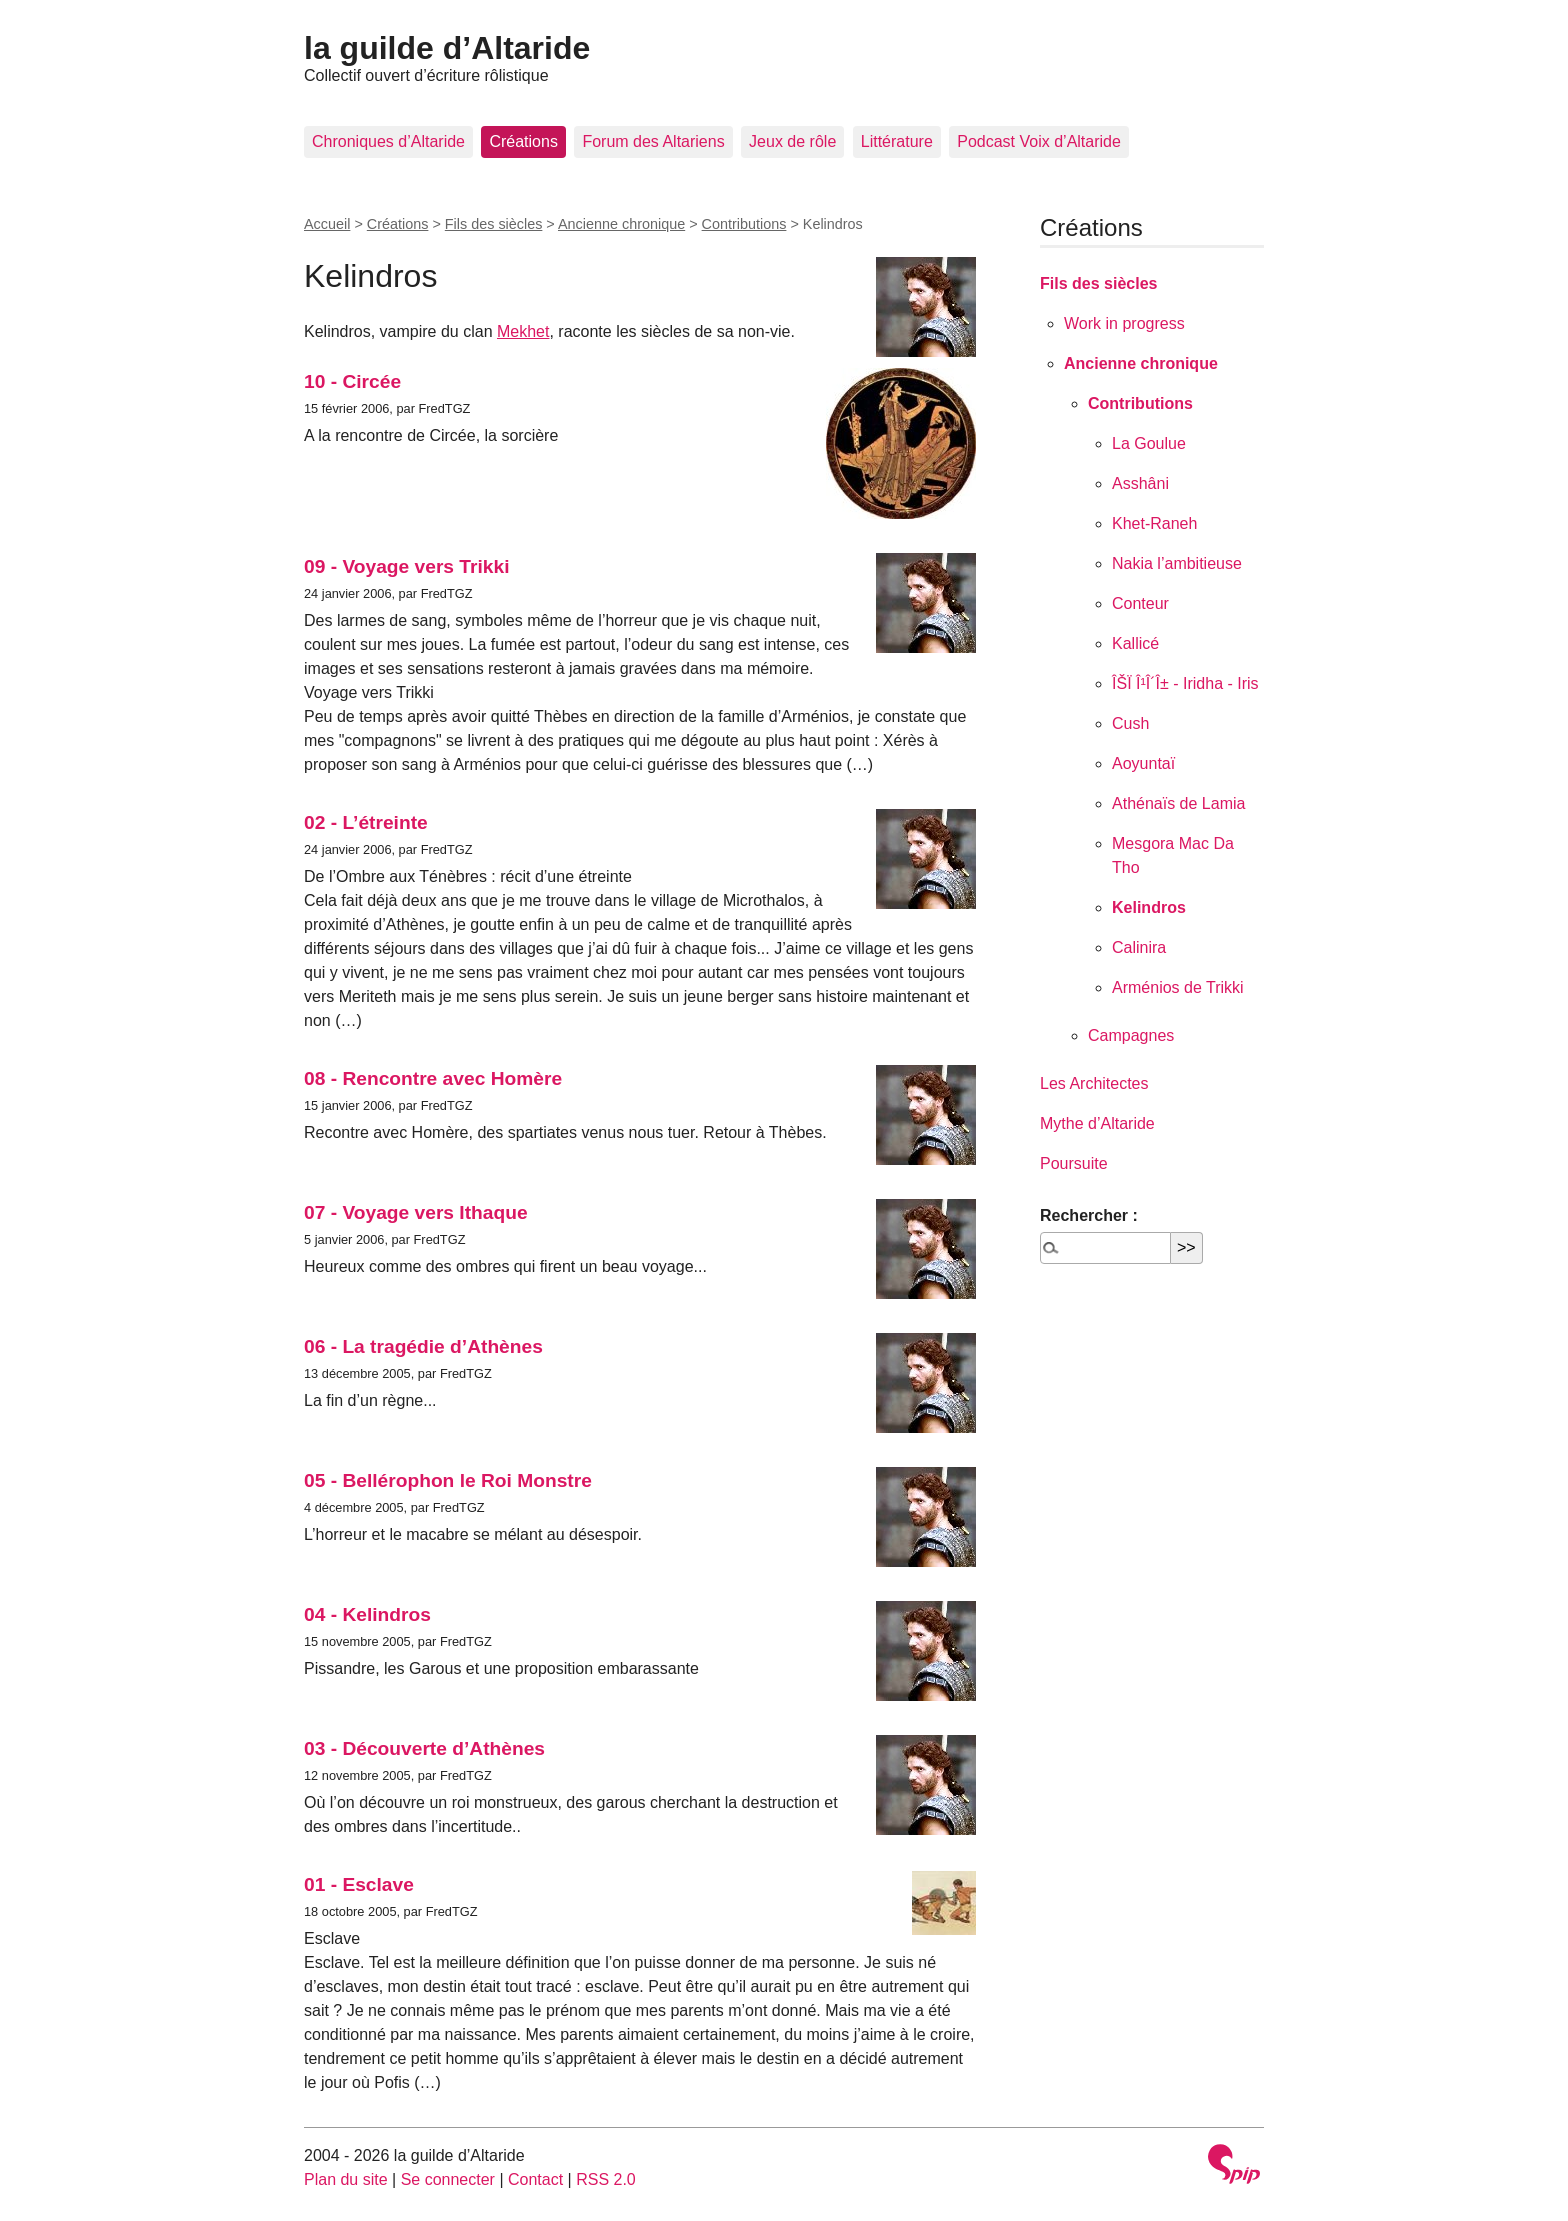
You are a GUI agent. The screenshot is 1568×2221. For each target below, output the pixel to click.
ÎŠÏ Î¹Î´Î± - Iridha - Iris (1185, 683)
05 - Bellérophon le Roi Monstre (448, 1480)
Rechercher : (1089, 1215)
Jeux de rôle (792, 141)
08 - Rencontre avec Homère (433, 1078)
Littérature (897, 141)
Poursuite (1074, 1163)
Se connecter (448, 2179)
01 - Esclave (359, 1884)
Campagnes (1131, 1035)
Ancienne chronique (621, 224)
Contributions (744, 224)
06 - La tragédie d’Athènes (423, 1346)
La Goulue (1149, 443)
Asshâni (1140, 483)
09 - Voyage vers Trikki (407, 566)
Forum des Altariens (653, 141)
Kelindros (1149, 907)
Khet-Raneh (1154, 523)
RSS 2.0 (606, 2179)
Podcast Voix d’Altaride (1039, 141)
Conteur (1140, 603)
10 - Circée (352, 381)
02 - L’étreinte (366, 822)
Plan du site (346, 2179)
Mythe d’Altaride (1097, 1123)
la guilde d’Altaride (447, 48)
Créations (523, 141)
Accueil (327, 224)
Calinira (1139, 947)
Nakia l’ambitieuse (1177, 563)
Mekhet (523, 331)
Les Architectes (1094, 1083)
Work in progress (1124, 323)
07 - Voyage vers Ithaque (416, 1212)
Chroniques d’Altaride (388, 141)
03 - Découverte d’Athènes (424, 1748)
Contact (535, 2179)
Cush (1130, 723)
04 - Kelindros (367, 1614)
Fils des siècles (494, 224)
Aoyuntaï (1143, 763)
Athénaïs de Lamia (1178, 803)
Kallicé (1135, 643)
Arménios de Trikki (1178, 987)
